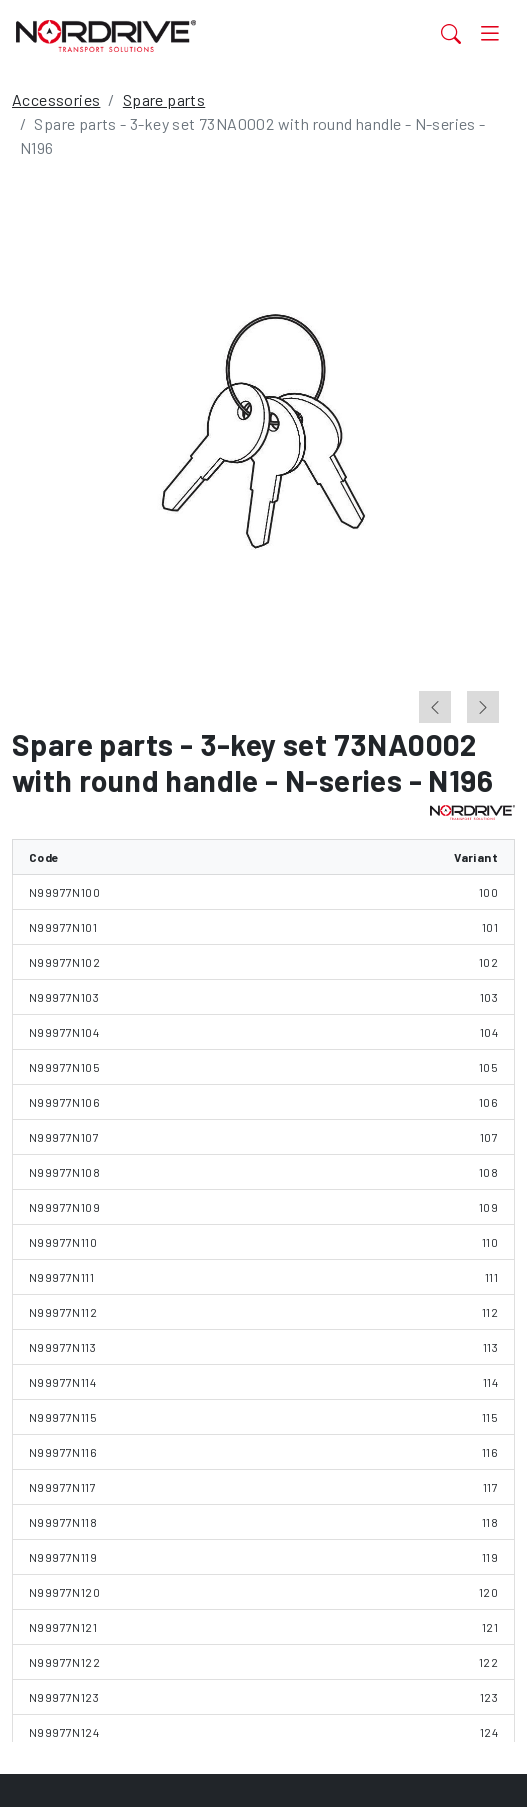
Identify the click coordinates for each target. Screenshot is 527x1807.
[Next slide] (483, 707)
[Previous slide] (435, 707)
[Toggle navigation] (490, 33)
